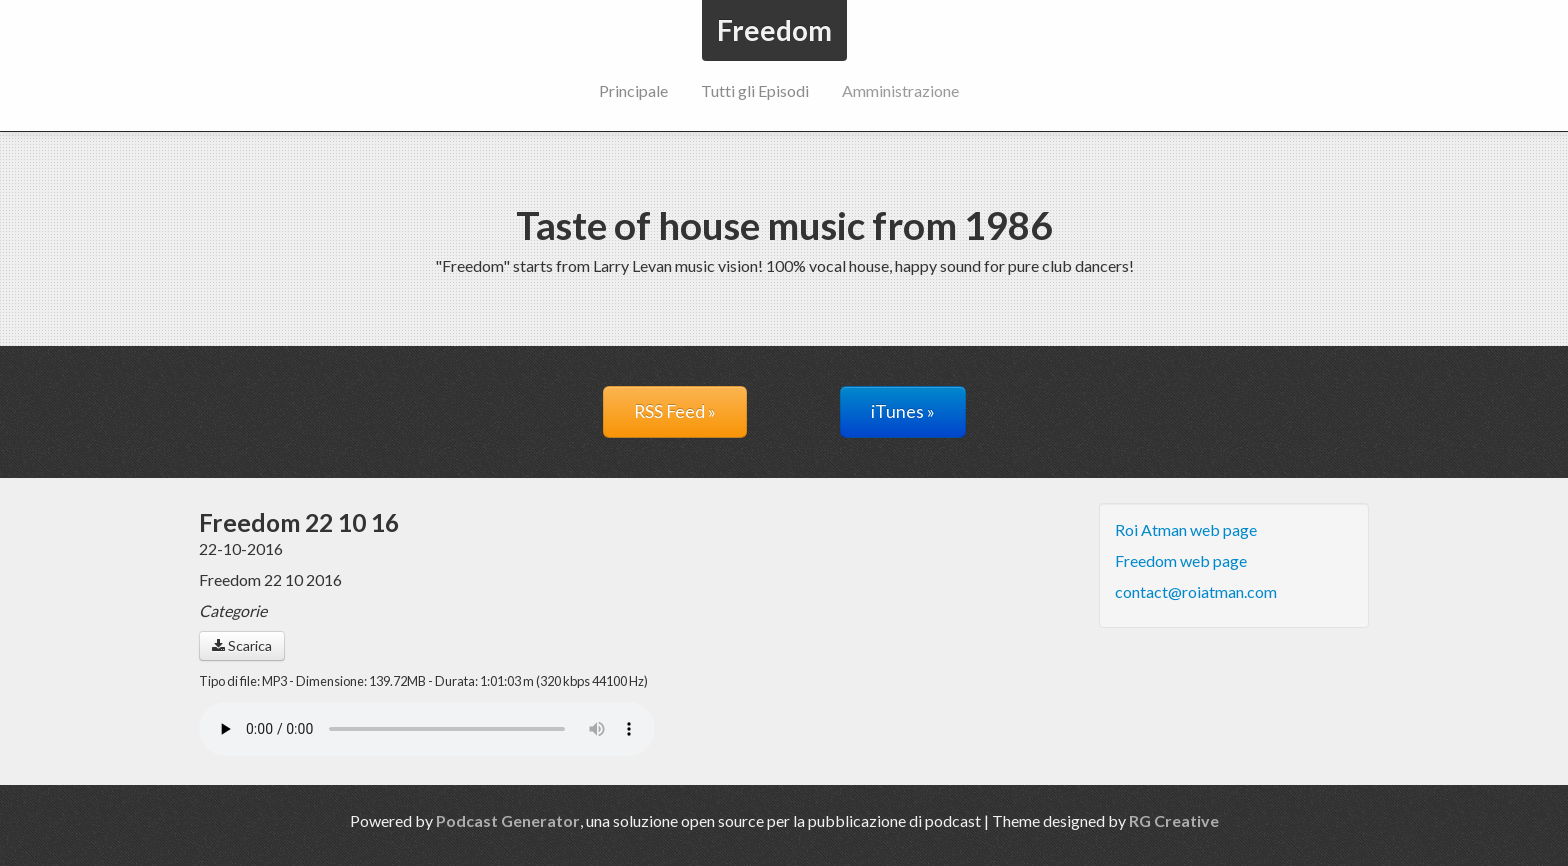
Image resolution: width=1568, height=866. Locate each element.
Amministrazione (900, 90)
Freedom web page (1181, 560)
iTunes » (903, 411)
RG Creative (1174, 820)
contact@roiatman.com (1196, 591)
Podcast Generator (508, 820)
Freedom (774, 30)
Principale (633, 90)
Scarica (242, 645)
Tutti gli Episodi (755, 90)
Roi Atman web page (1186, 529)
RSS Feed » (675, 411)
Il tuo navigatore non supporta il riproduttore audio (427, 729)
